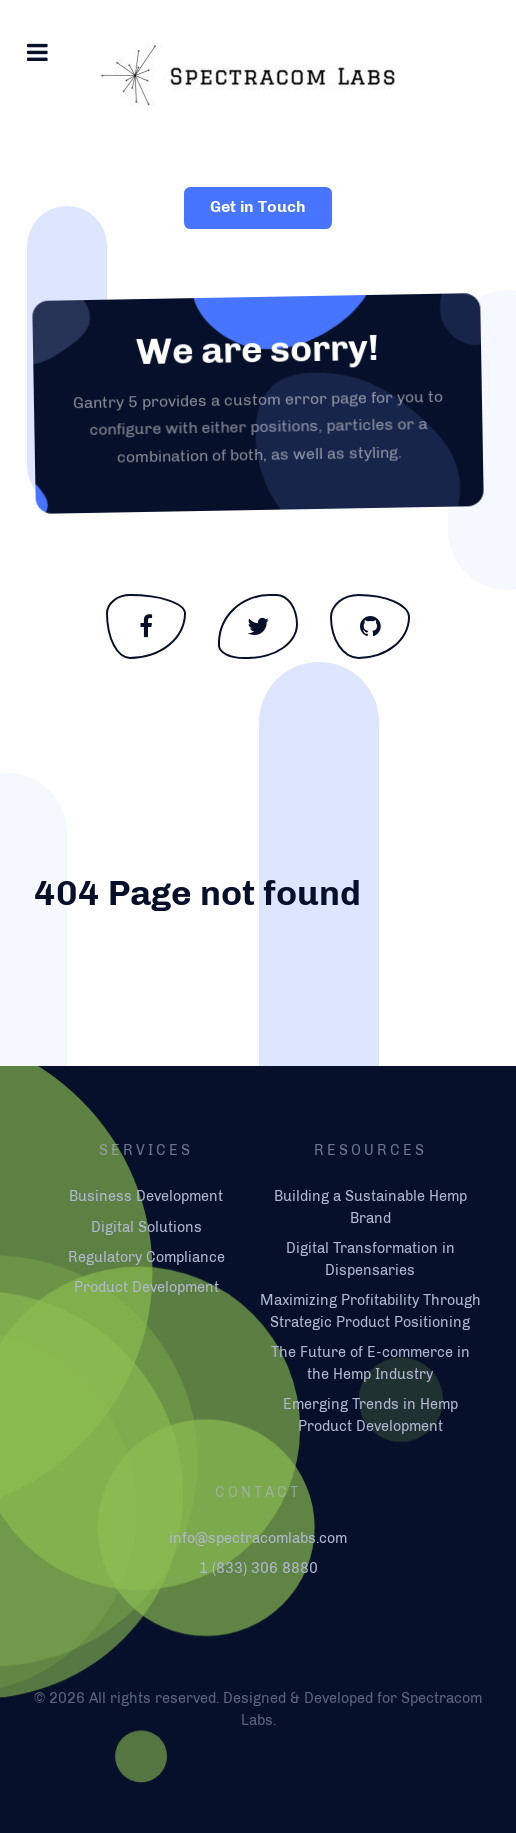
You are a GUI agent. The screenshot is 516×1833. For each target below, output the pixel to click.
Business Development (146, 1196)
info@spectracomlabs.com (258, 1538)
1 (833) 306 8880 (258, 1568)
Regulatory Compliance (146, 1257)
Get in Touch (258, 206)
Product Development (146, 1287)
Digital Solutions (146, 1227)
